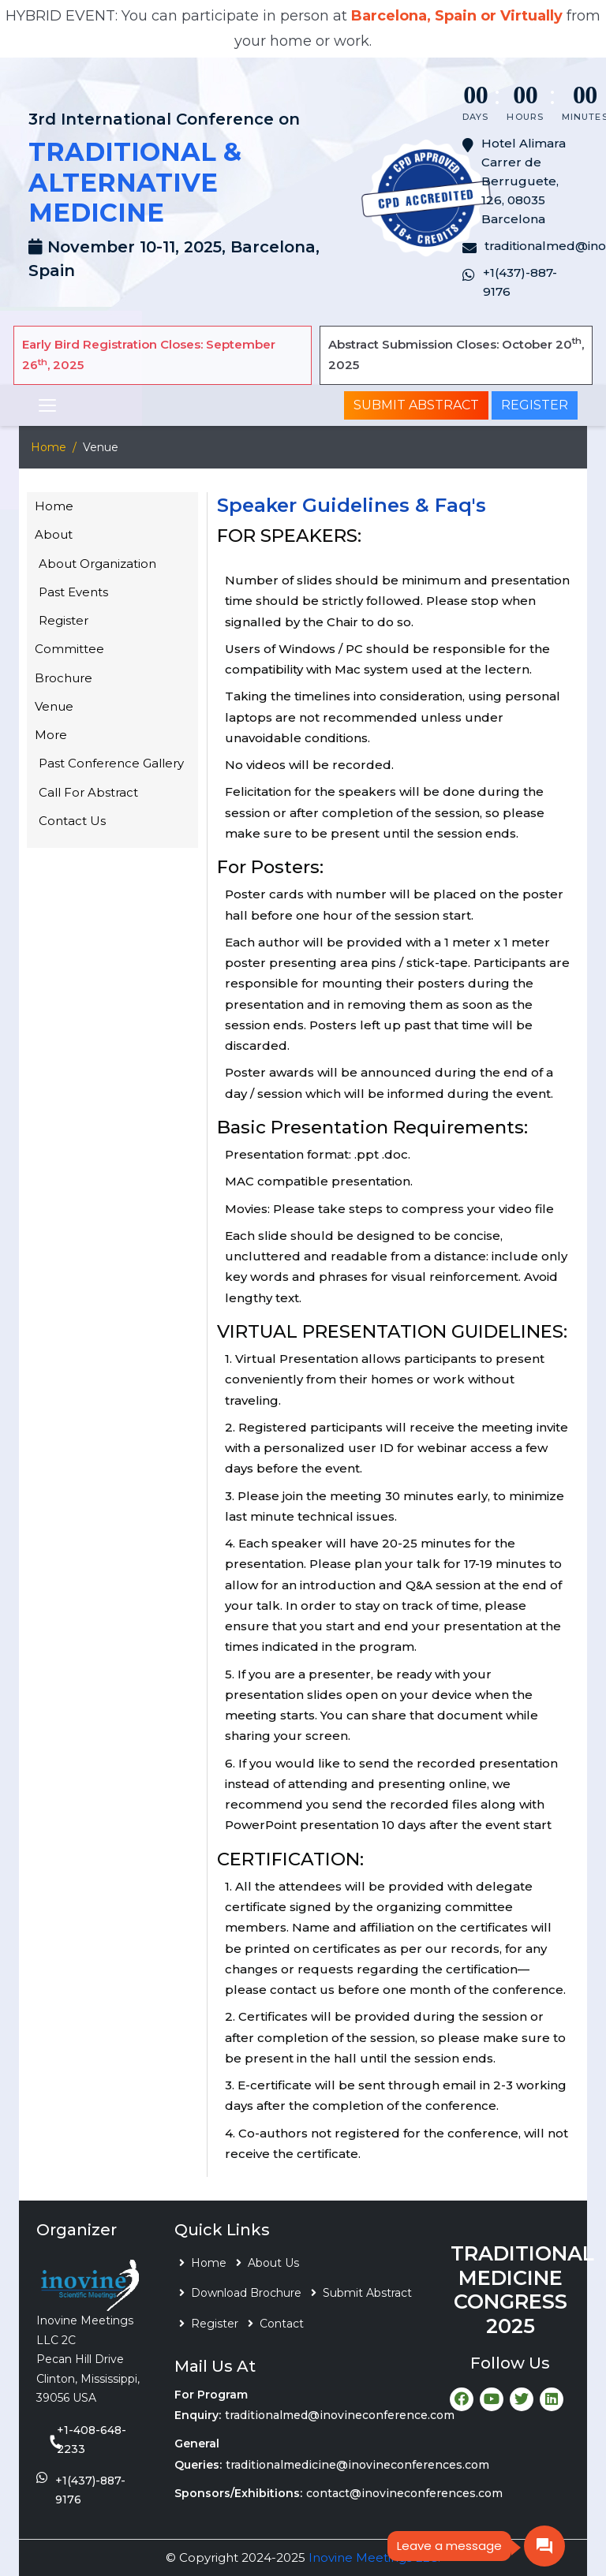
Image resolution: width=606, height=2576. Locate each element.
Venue (54, 706)
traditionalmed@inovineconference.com (339, 2415)
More (51, 734)
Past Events (73, 591)
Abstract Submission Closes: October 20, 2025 (456, 353)
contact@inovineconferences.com (404, 2493)
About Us (273, 2263)
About (54, 534)
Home (48, 447)
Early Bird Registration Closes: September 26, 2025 (148, 354)
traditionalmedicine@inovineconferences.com (357, 2465)
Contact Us (72, 820)
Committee (69, 648)
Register (534, 405)
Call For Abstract (88, 792)
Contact (282, 2324)
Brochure (63, 677)
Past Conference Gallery (111, 763)
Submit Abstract (416, 405)
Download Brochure (246, 2293)
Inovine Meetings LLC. (374, 2557)
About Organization (97, 563)
